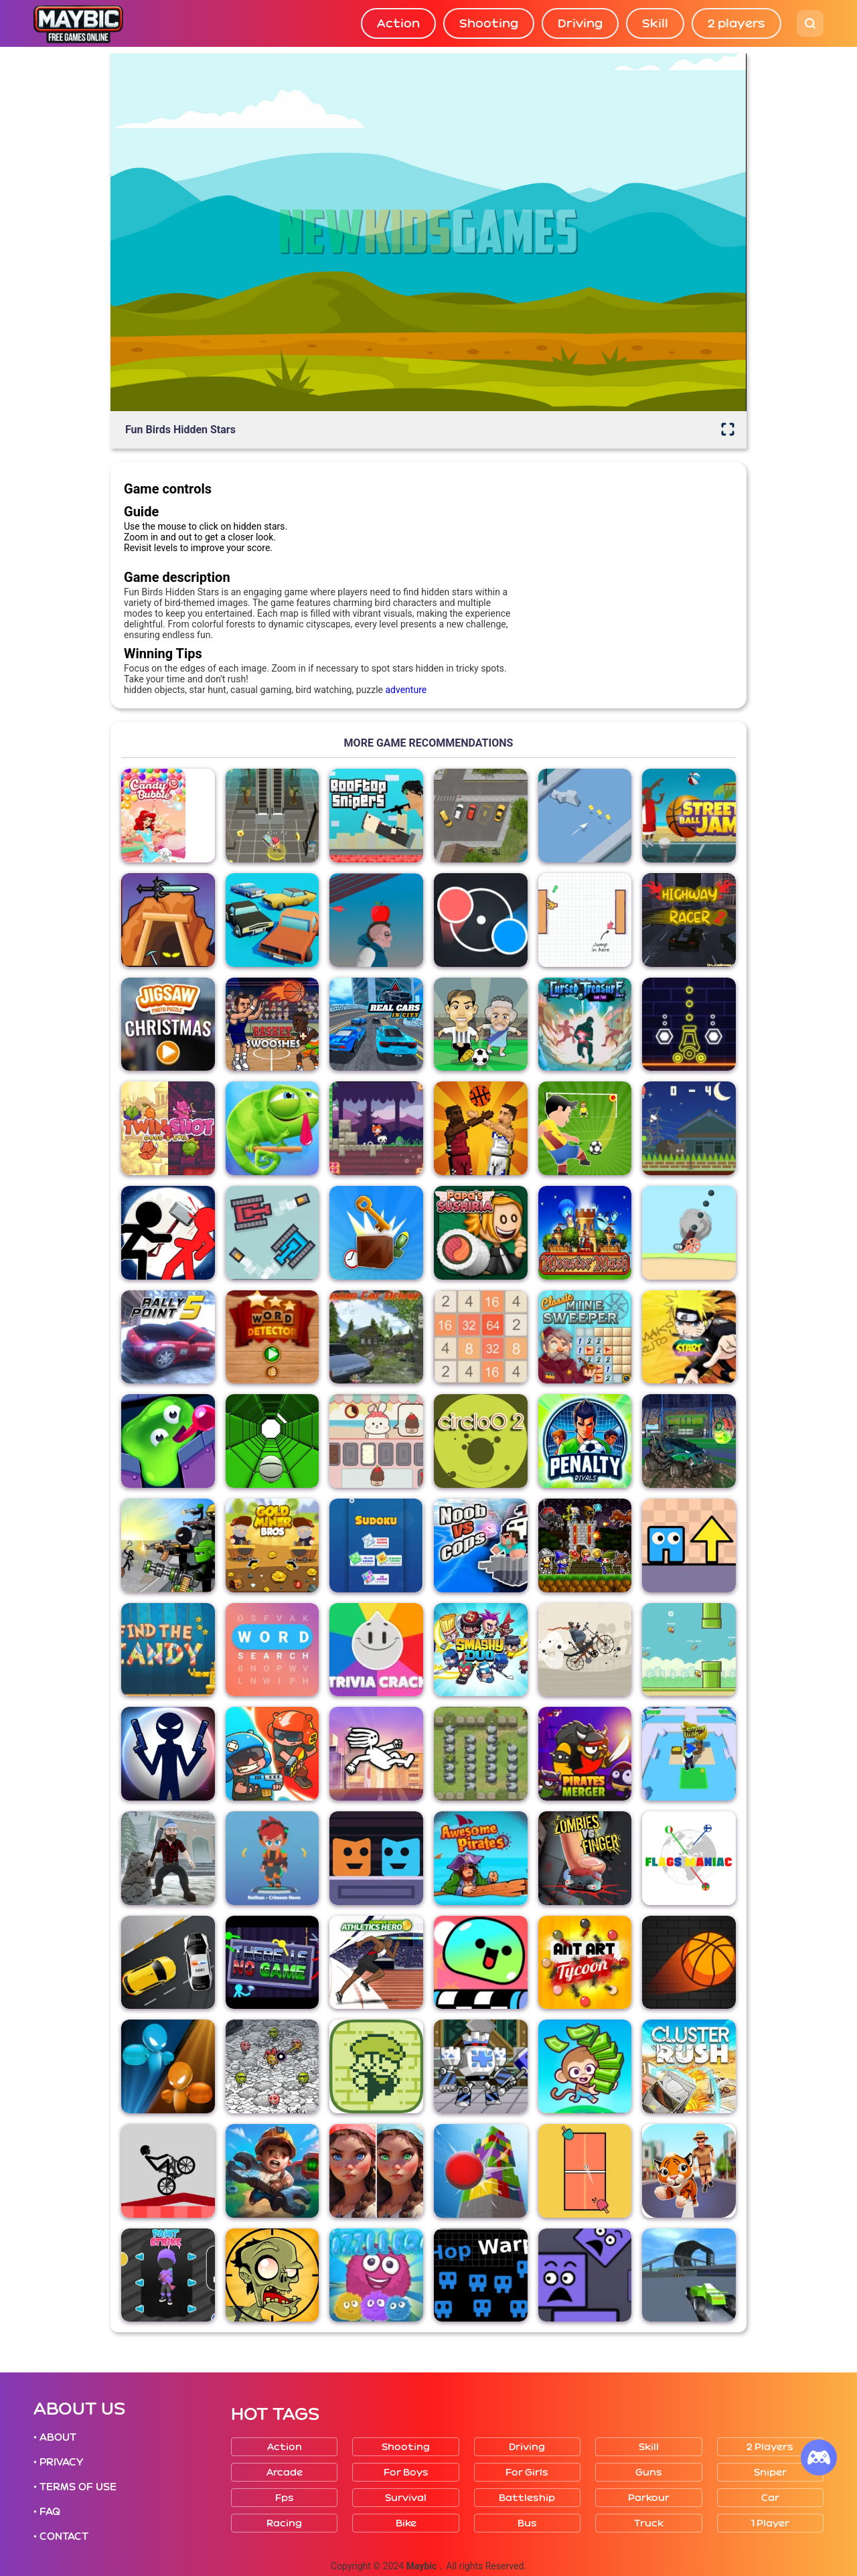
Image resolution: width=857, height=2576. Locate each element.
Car (770, 2498)
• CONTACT (60, 2536)
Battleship (527, 2498)
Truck (649, 2523)
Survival (405, 2498)
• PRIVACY (58, 2462)
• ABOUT (54, 2437)
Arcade (284, 2472)
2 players (736, 23)
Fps (284, 2498)
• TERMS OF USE (74, 2487)
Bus (527, 2523)
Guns (648, 2472)
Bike (406, 2523)
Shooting (488, 23)
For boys (406, 2472)
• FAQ (46, 2511)
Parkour (649, 2498)
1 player (770, 2523)
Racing (284, 2523)
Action (398, 23)
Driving (580, 23)
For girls (526, 2472)
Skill (655, 23)
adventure (405, 689)
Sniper (770, 2472)
